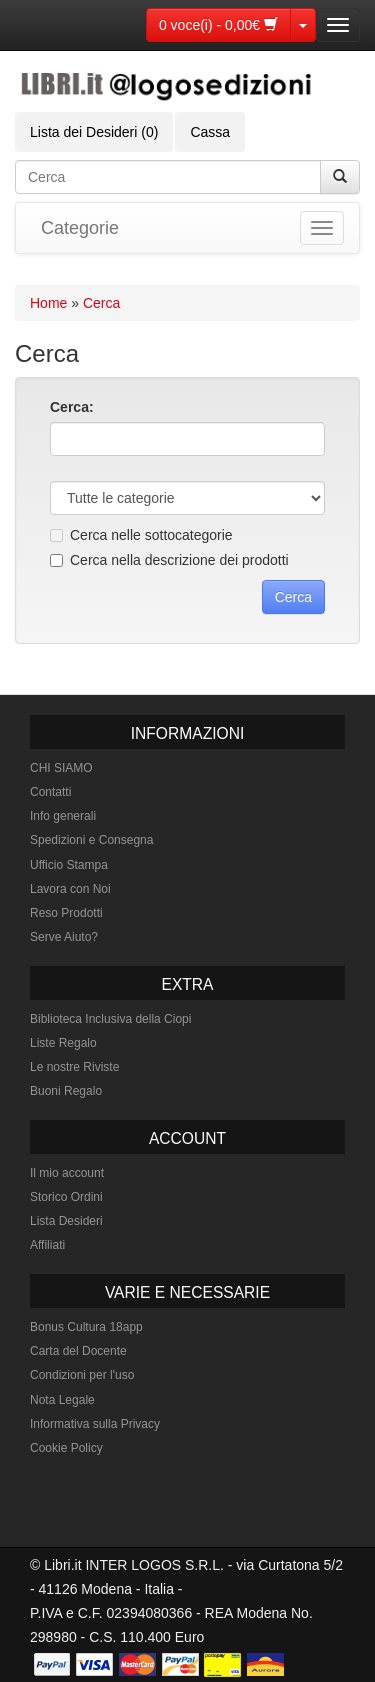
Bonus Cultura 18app (86, 1327)
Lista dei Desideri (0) (94, 132)
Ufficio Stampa (69, 865)
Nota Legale (62, 1400)
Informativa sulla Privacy (95, 1424)
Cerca (101, 303)
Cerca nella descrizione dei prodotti (169, 560)
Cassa (210, 132)
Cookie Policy (66, 1448)
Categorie (80, 228)
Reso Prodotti (66, 913)
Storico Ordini (66, 1197)
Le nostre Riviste (74, 1067)
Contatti (50, 792)
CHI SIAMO (61, 768)
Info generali (63, 816)
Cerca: (72, 407)
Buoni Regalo (66, 1091)
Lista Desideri (66, 1221)
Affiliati (47, 1245)
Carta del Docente (78, 1351)
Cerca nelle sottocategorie (141, 535)
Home (48, 303)
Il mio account (67, 1173)
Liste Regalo (63, 1043)
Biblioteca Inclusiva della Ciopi (110, 1019)
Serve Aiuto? (64, 937)
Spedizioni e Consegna (91, 840)
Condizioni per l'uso (82, 1375)
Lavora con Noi (70, 889)
